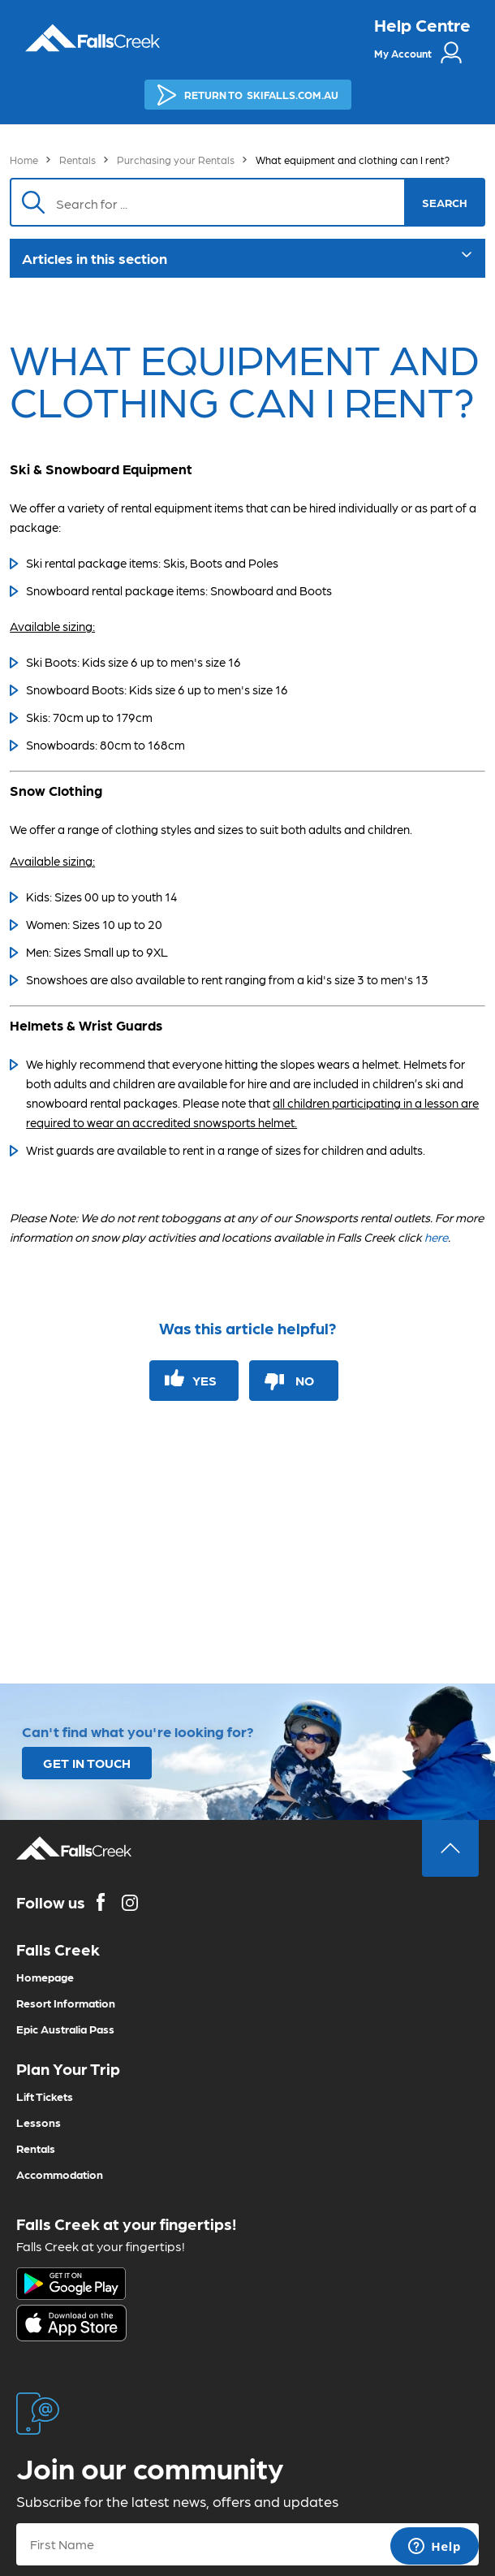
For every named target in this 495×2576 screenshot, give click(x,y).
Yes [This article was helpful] (204, 1380)
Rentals (77, 159)
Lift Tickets (44, 2096)
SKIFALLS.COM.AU (247, 95)
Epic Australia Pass (65, 2028)
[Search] (232, 202)
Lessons (38, 2122)
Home (24, 159)
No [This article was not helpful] (304, 1380)
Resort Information (65, 2002)
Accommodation (59, 2174)
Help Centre (422, 24)
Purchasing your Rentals (176, 159)
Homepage (45, 1976)
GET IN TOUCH (87, 1762)
